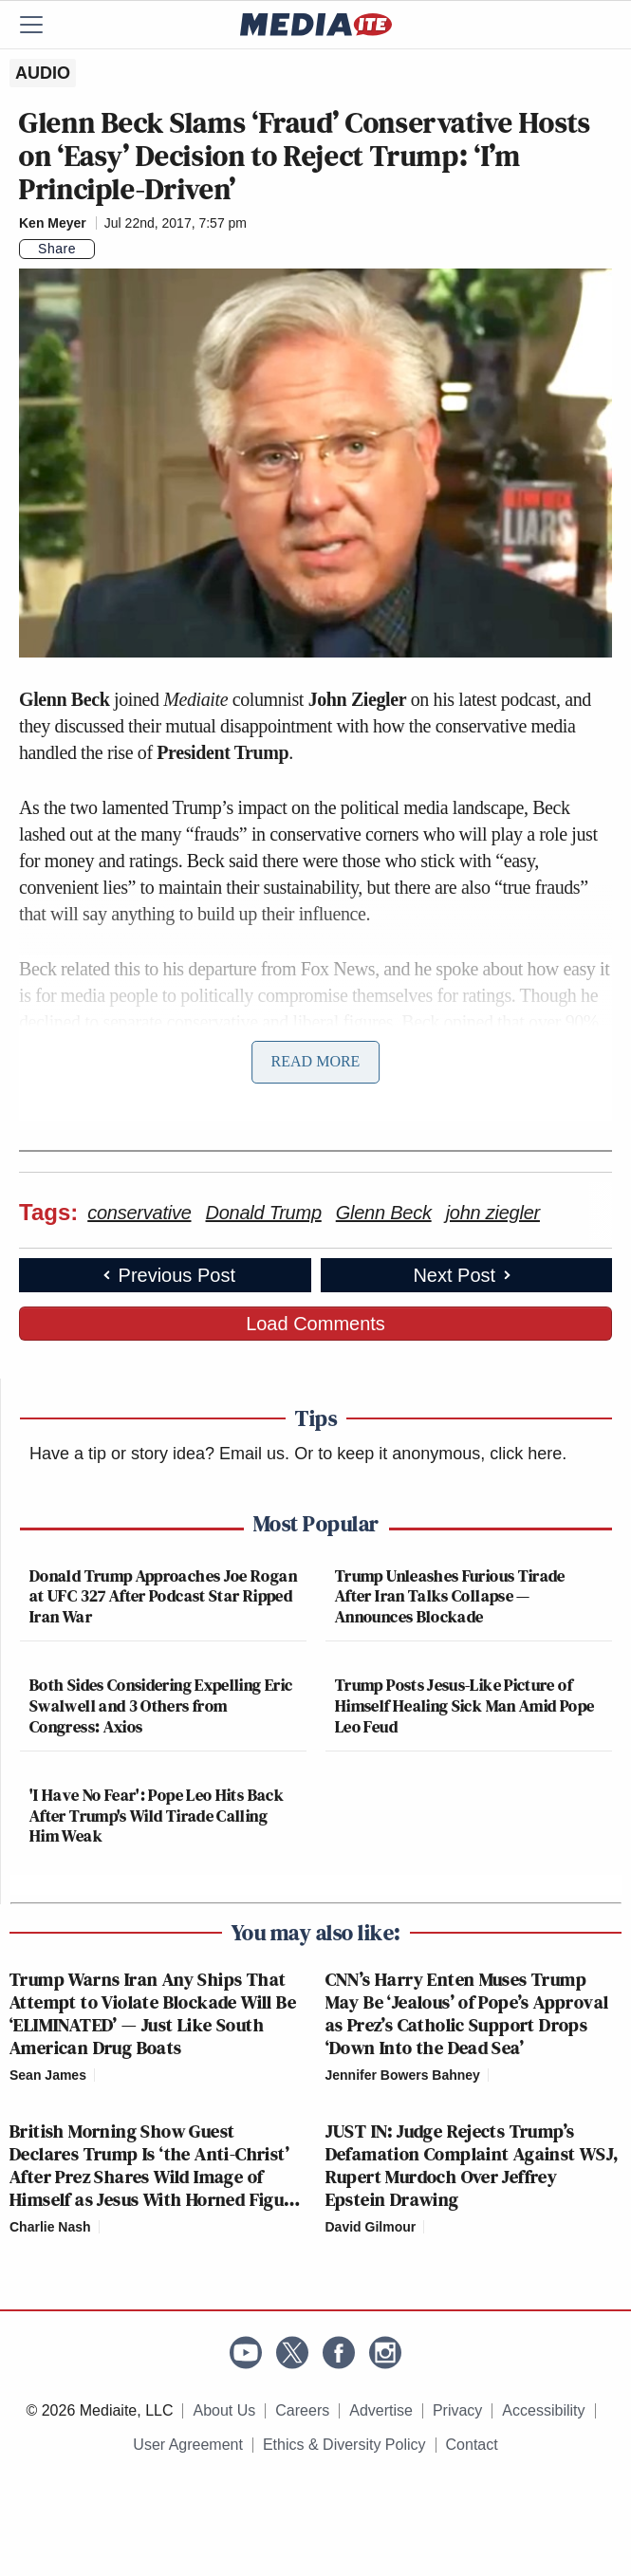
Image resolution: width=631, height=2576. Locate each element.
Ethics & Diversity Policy (344, 2445)
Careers (302, 2410)
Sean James (47, 2075)
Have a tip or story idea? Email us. (159, 1453)
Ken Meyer (52, 223)
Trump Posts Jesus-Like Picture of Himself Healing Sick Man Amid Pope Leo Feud (464, 1705)
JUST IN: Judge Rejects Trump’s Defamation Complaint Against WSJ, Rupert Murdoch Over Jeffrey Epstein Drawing (472, 2165)
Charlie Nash (50, 2226)
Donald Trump (264, 1212)
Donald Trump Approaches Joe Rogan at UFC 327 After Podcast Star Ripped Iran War (163, 1596)
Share (57, 248)
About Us (224, 2410)
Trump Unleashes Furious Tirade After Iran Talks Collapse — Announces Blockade (450, 1596)
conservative (139, 1212)
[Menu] (42, 24)
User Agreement (188, 2445)
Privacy (457, 2410)
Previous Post (167, 1275)
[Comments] (106, 248)
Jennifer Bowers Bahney (402, 2075)
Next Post (463, 1275)
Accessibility (543, 2410)
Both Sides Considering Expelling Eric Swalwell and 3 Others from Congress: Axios (160, 1705)
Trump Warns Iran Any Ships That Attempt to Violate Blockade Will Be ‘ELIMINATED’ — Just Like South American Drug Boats (152, 2013)
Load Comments (315, 1323)
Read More (316, 1061)
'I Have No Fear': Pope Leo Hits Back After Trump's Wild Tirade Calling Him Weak (156, 1815)
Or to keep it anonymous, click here (428, 1453)
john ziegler (493, 1212)
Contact (472, 2445)
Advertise (381, 2410)
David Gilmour (371, 2226)
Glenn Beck (384, 1212)
